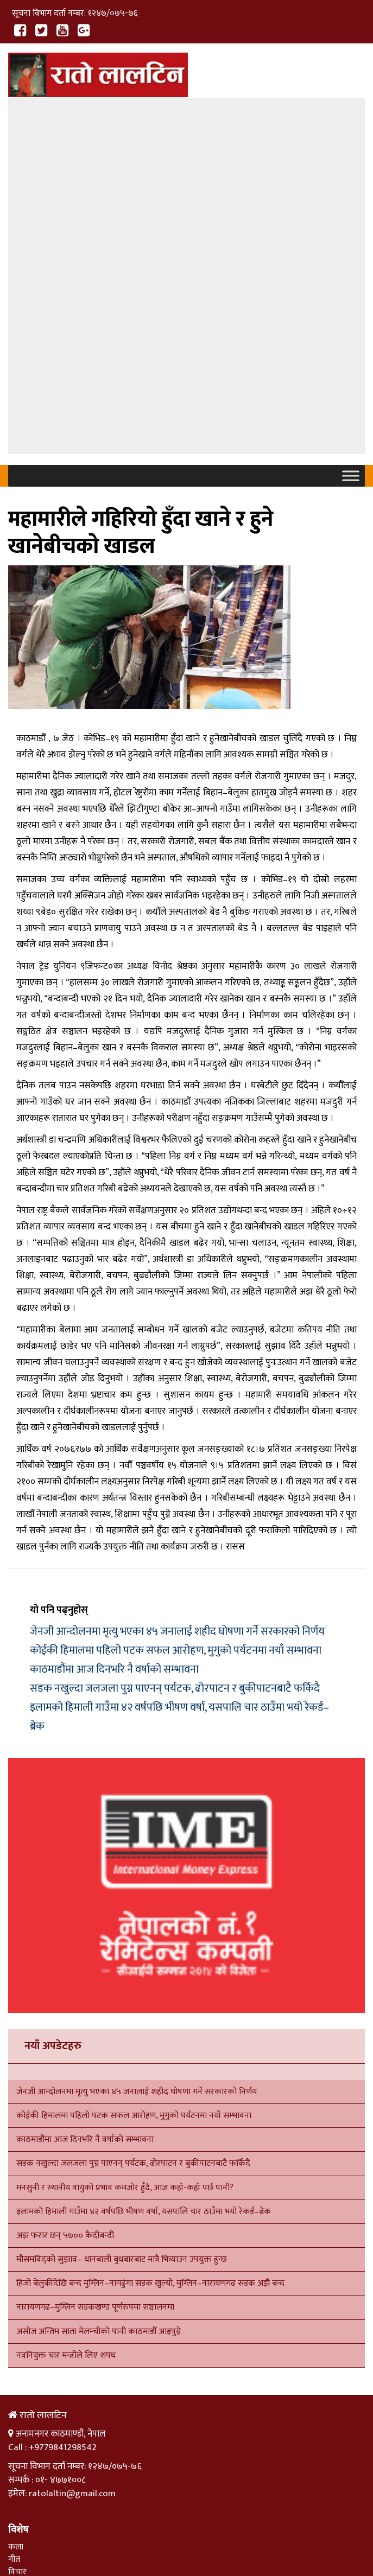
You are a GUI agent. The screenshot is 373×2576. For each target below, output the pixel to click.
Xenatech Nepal (81, 2537)
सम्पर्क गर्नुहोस (114, 2499)
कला (15, 2203)
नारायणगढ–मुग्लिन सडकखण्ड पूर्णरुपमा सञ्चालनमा (95, 1963)
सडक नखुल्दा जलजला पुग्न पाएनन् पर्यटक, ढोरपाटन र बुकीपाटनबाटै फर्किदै (175, 1344)
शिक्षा (16, 2307)
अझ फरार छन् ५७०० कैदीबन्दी (65, 1891)
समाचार (20, 2282)
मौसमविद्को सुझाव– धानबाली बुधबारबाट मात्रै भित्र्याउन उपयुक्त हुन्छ (121, 1915)
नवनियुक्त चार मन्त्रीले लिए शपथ (66, 2011)
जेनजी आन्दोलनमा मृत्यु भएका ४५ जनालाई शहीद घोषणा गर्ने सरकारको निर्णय (177, 1287)
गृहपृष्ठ (17, 2499)
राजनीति (21, 2320)
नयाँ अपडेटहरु (52, 1702)
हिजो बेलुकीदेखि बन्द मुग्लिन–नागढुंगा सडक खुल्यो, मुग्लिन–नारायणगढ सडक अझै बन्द (150, 1939)
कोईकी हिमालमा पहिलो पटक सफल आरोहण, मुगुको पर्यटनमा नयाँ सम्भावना (175, 1306)
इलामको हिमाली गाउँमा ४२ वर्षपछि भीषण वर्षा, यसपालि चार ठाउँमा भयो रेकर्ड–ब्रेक (143, 1867)
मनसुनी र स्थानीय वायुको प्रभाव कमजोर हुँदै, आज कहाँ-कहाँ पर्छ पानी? (124, 1844)
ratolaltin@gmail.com (72, 2150)
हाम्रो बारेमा (60, 2499)
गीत (14, 2215)
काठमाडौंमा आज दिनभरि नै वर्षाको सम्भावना (114, 1325)
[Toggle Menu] (350, 132)
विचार (17, 2228)
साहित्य (19, 2241)
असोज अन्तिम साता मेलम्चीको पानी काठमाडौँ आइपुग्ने (98, 1987)
